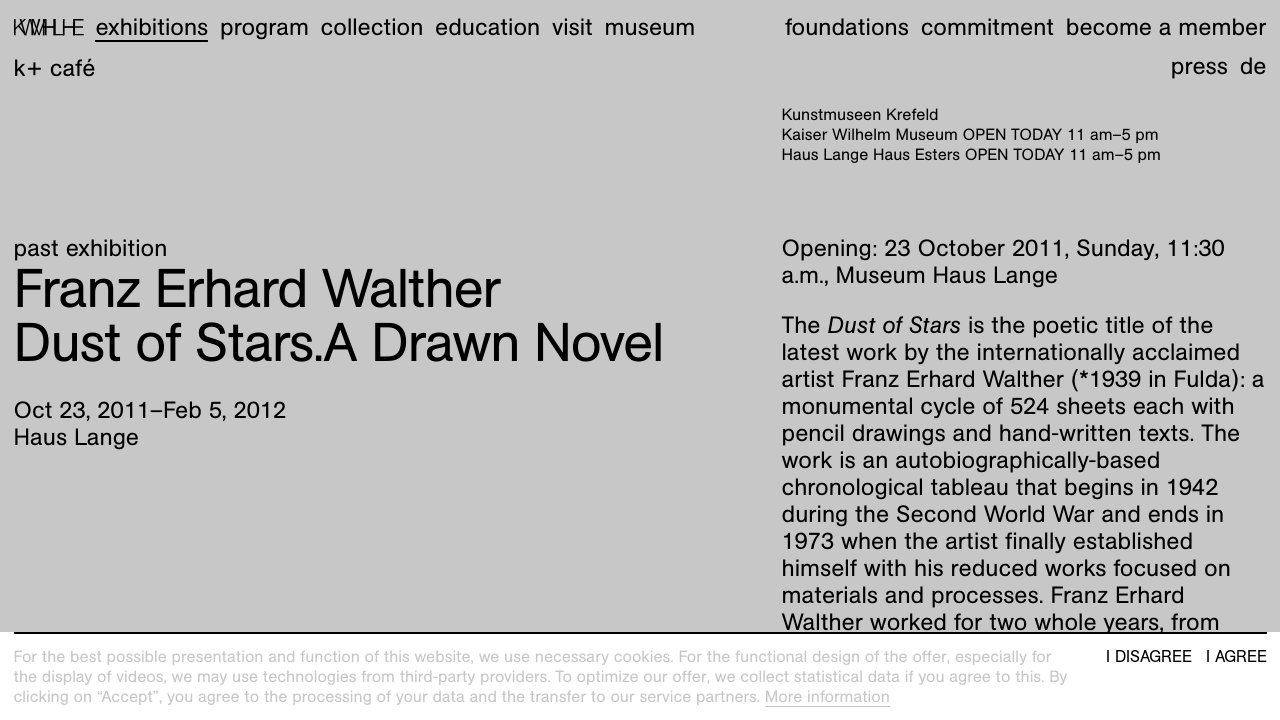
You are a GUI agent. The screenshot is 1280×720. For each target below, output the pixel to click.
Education (487, 27)
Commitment (987, 27)
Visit (572, 27)
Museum (650, 27)
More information (827, 696)
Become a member (1166, 27)
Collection (372, 27)
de (1253, 66)
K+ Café (55, 68)
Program (264, 27)
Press (1199, 66)
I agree (1236, 657)
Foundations (847, 27)
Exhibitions (151, 27)
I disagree (1149, 657)
